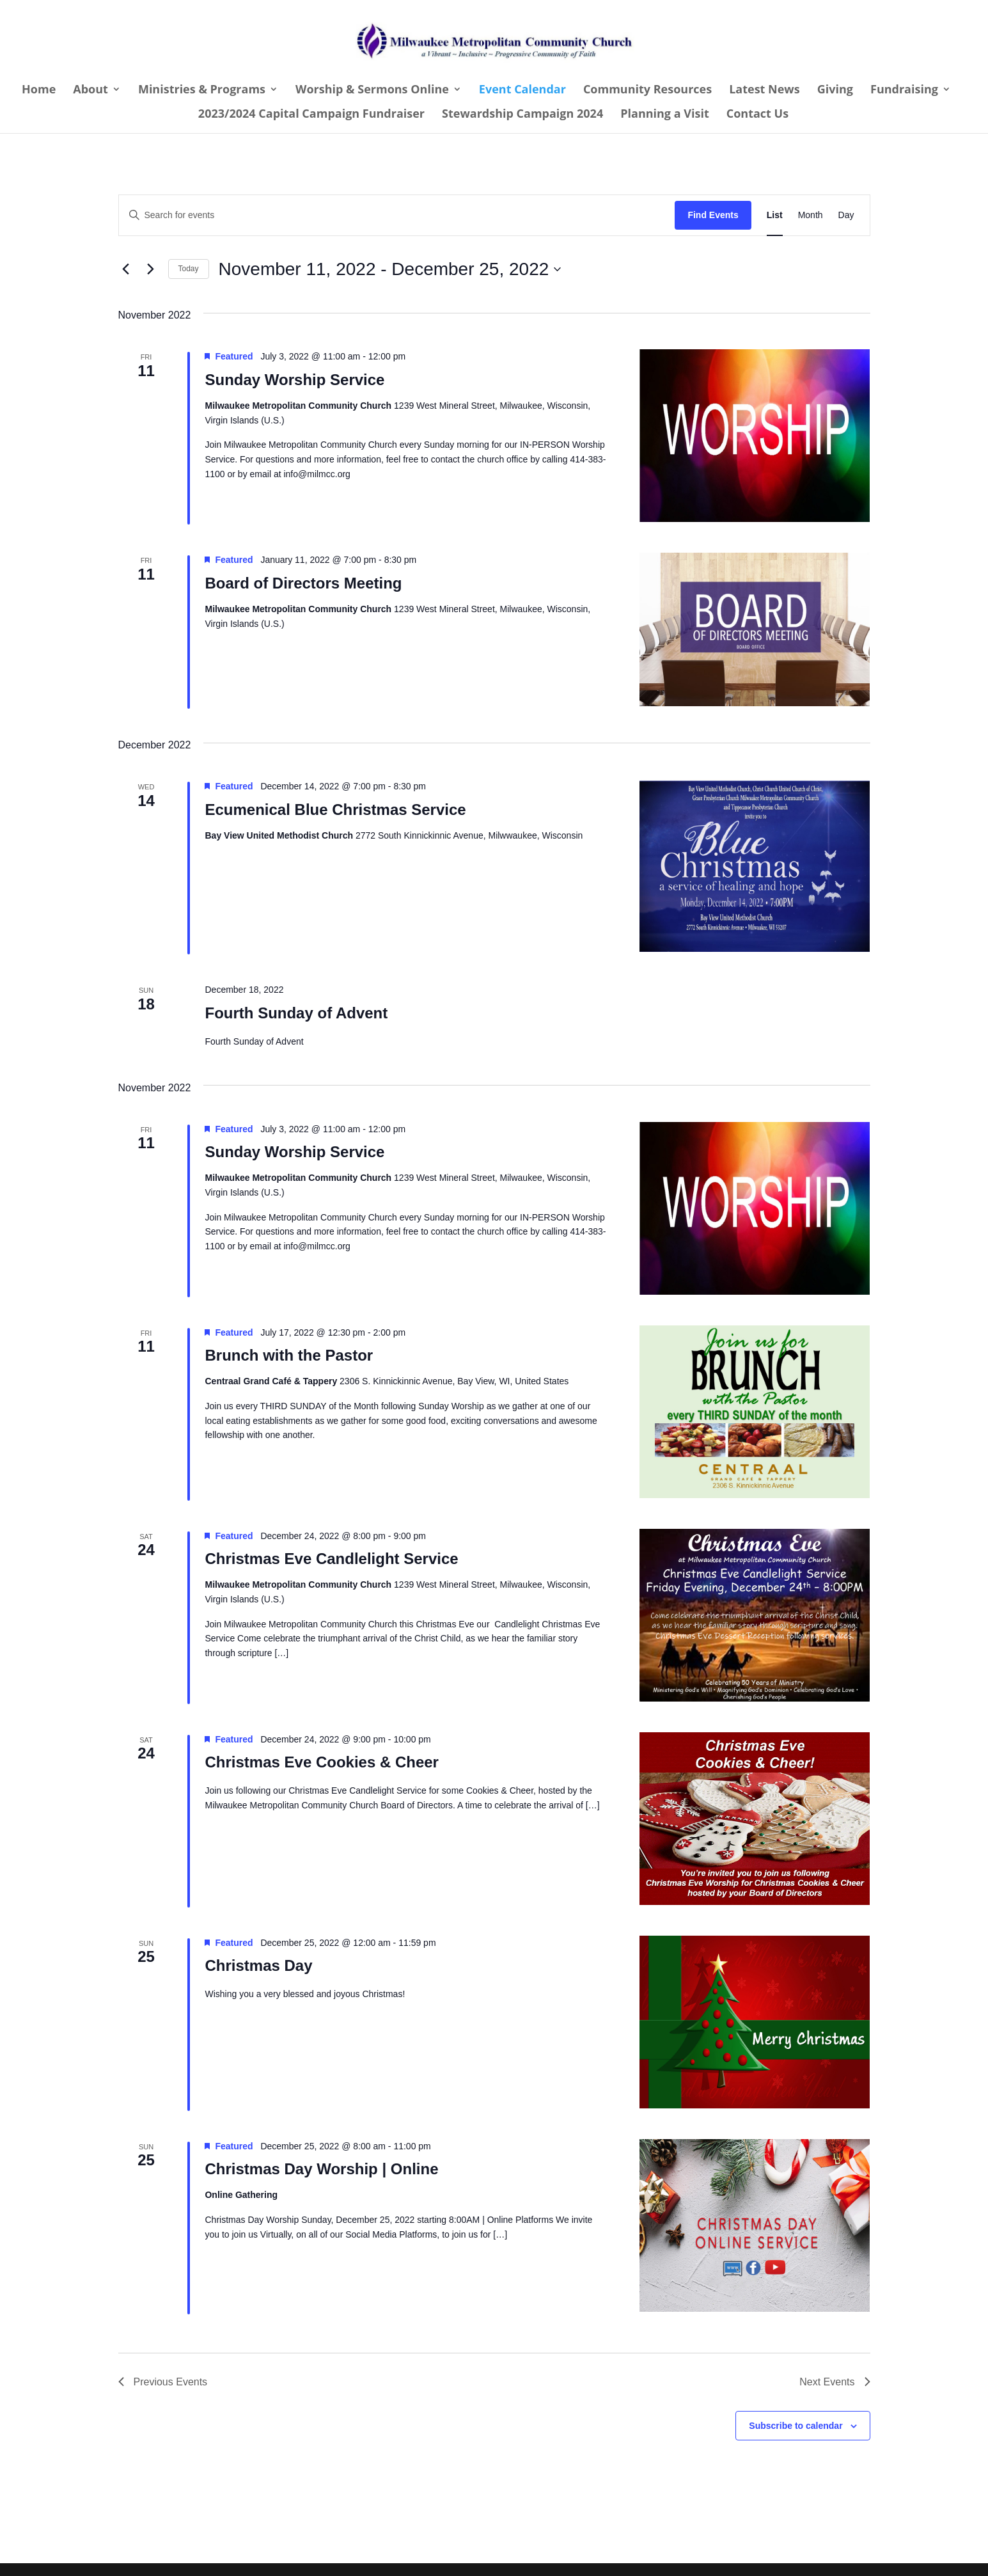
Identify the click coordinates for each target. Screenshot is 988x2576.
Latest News (764, 90)
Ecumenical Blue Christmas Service (335, 809)
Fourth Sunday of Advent (296, 1013)
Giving (835, 90)
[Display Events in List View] (775, 215)
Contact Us (757, 115)
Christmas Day (258, 1965)
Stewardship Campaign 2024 (522, 115)
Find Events (712, 215)
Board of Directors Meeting (303, 583)
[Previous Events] (126, 269)
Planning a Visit (664, 115)
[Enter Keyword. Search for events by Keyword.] (397, 215)
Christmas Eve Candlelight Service (331, 1558)
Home (39, 90)
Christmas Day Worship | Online (321, 2168)
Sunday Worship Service (294, 379)
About (90, 90)
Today (188, 268)
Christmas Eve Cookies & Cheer (321, 1762)
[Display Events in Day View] (846, 215)
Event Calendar (522, 90)
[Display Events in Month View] (810, 215)
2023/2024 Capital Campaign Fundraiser (311, 115)
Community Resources (647, 90)
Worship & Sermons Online (372, 90)
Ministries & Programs (201, 90)
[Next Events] (151, 269)
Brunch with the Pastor (289, 1355)
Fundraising (904, 90)
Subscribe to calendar (795, 2426)
